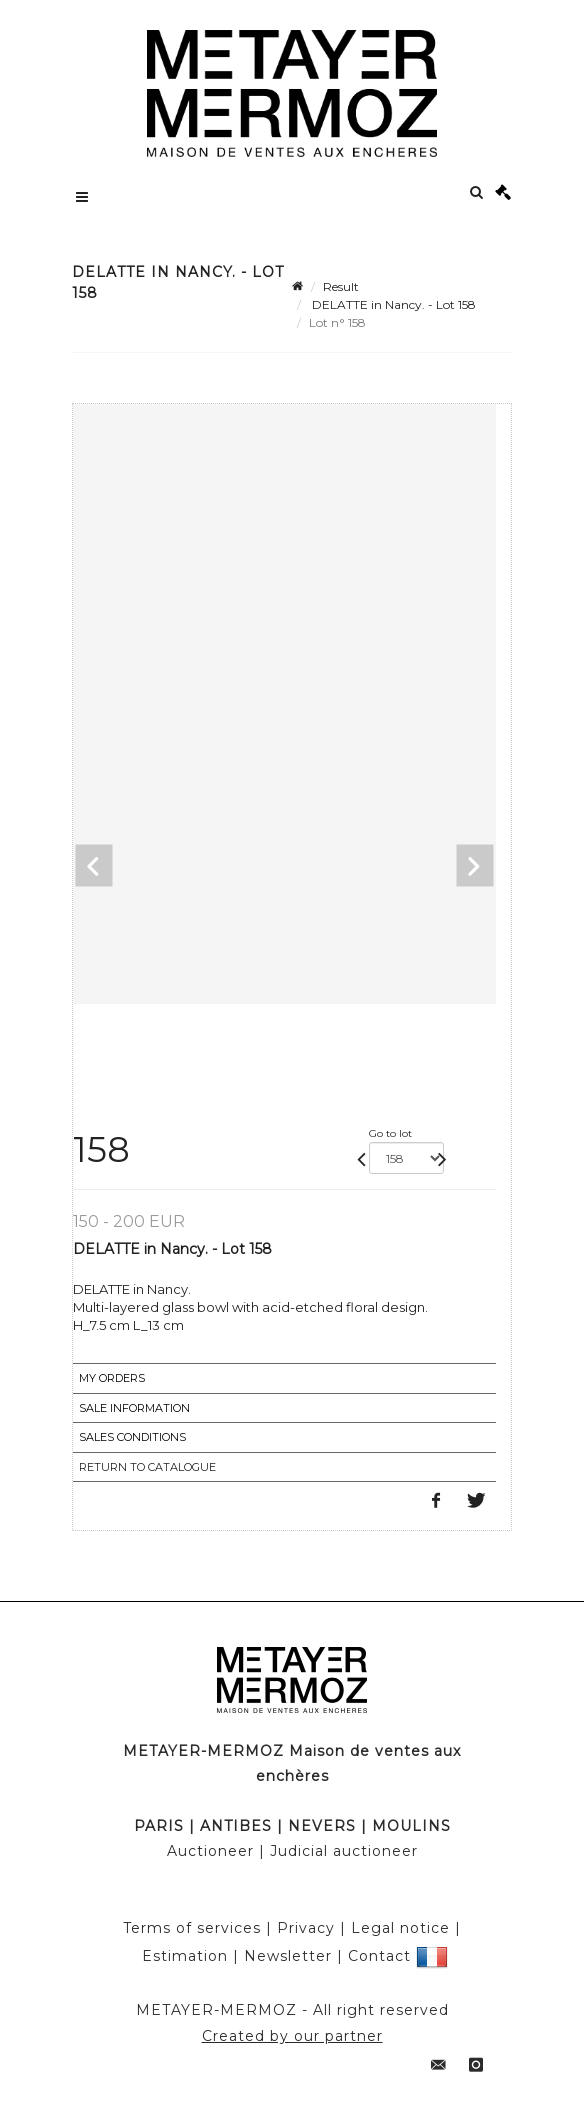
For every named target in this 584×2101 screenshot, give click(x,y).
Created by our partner (292, 2036)
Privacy (306, 1928)
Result (341, 286)
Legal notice (400, 1928)
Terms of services (192, 1928)
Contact (379, 1956)
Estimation (185, 1956)
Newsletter (288, 1956)
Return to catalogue (147, 1467)
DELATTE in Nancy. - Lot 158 (392, 304)
